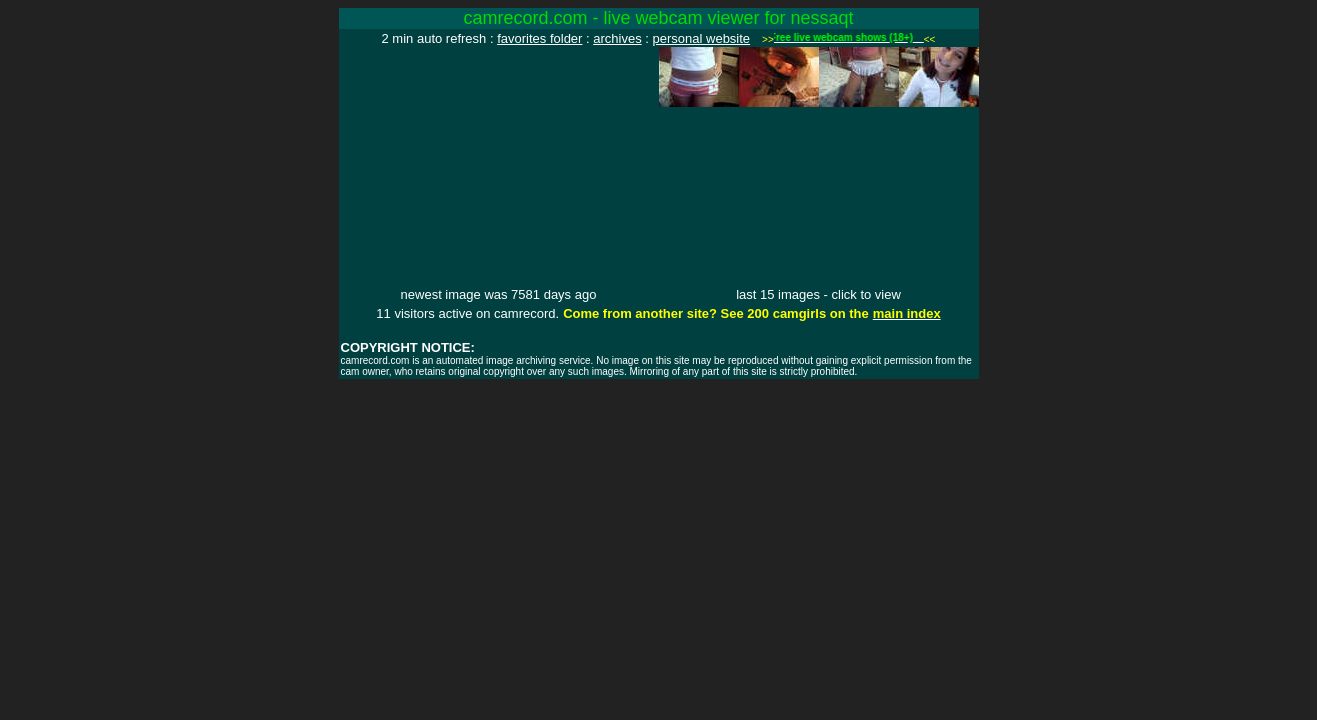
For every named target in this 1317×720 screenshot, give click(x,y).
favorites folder (539, 38)
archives (617, 38)
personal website (702, 38)
